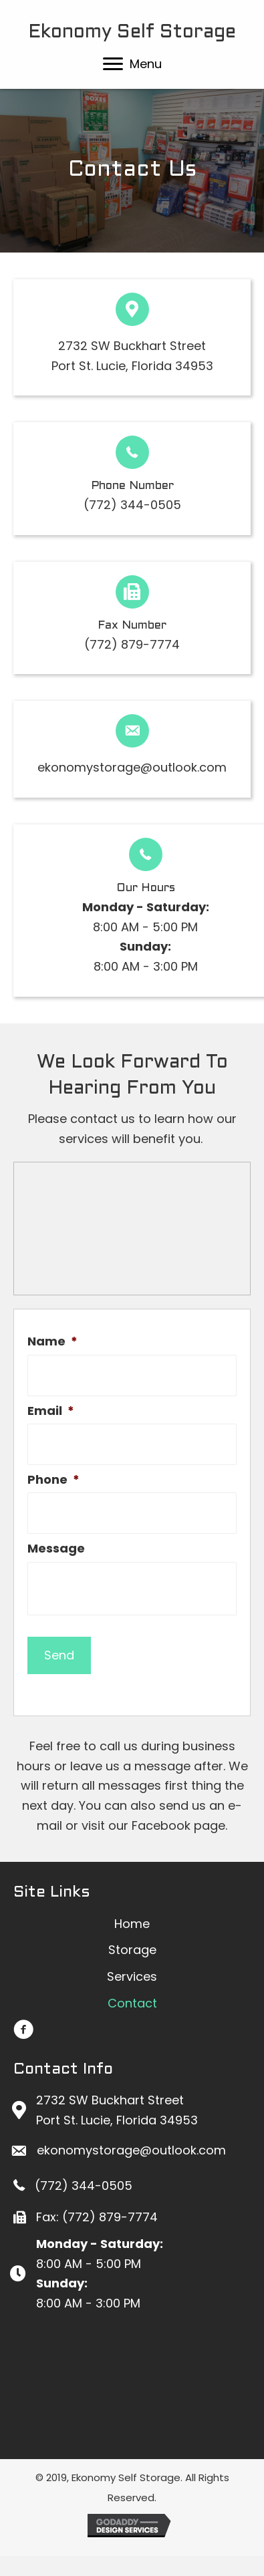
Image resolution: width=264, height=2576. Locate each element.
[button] (113, 64)
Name (52, 1341)
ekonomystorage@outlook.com (132, 767)
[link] (132, 1924)
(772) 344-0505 (132, 504)
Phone (53, 1479)
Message (56, 1548)
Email (50, 1410)
